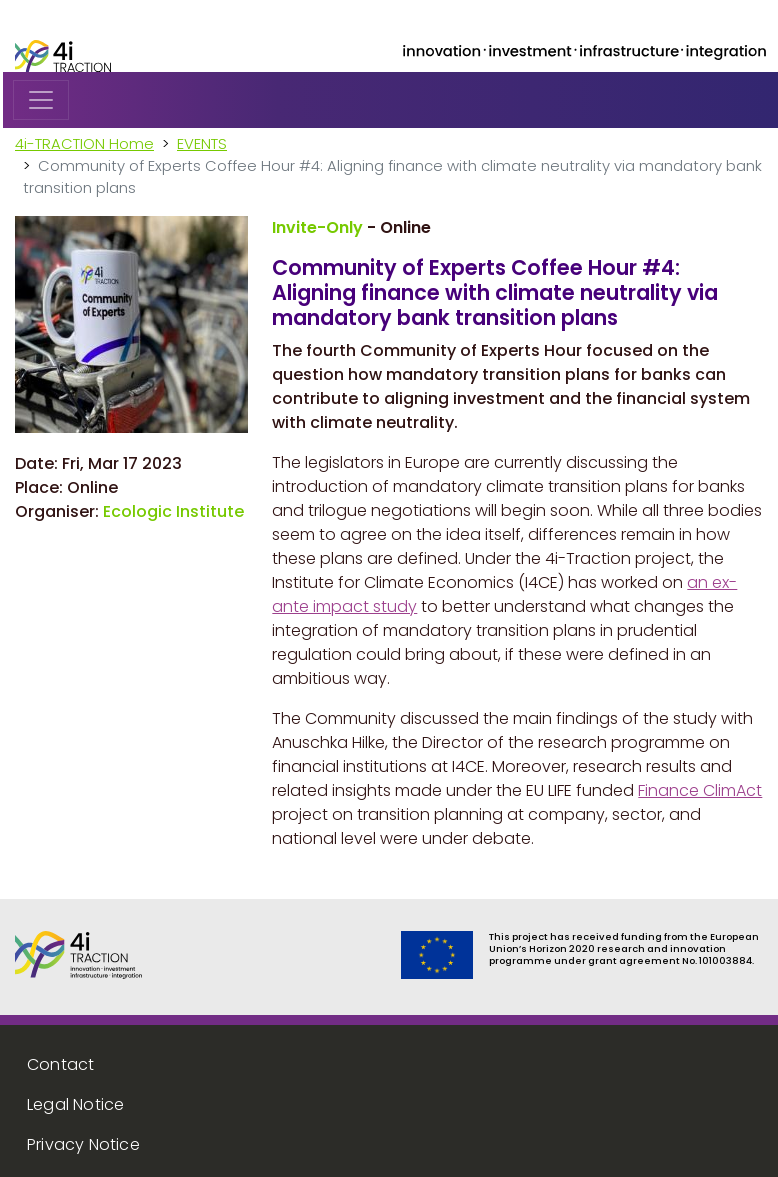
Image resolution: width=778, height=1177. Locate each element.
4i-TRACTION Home (84, 143)
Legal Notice (75, 1104)
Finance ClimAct (700, 790)
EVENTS (202, 143)
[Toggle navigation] (41, 100)
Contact (60, 1064)
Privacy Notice (83, 1144)
